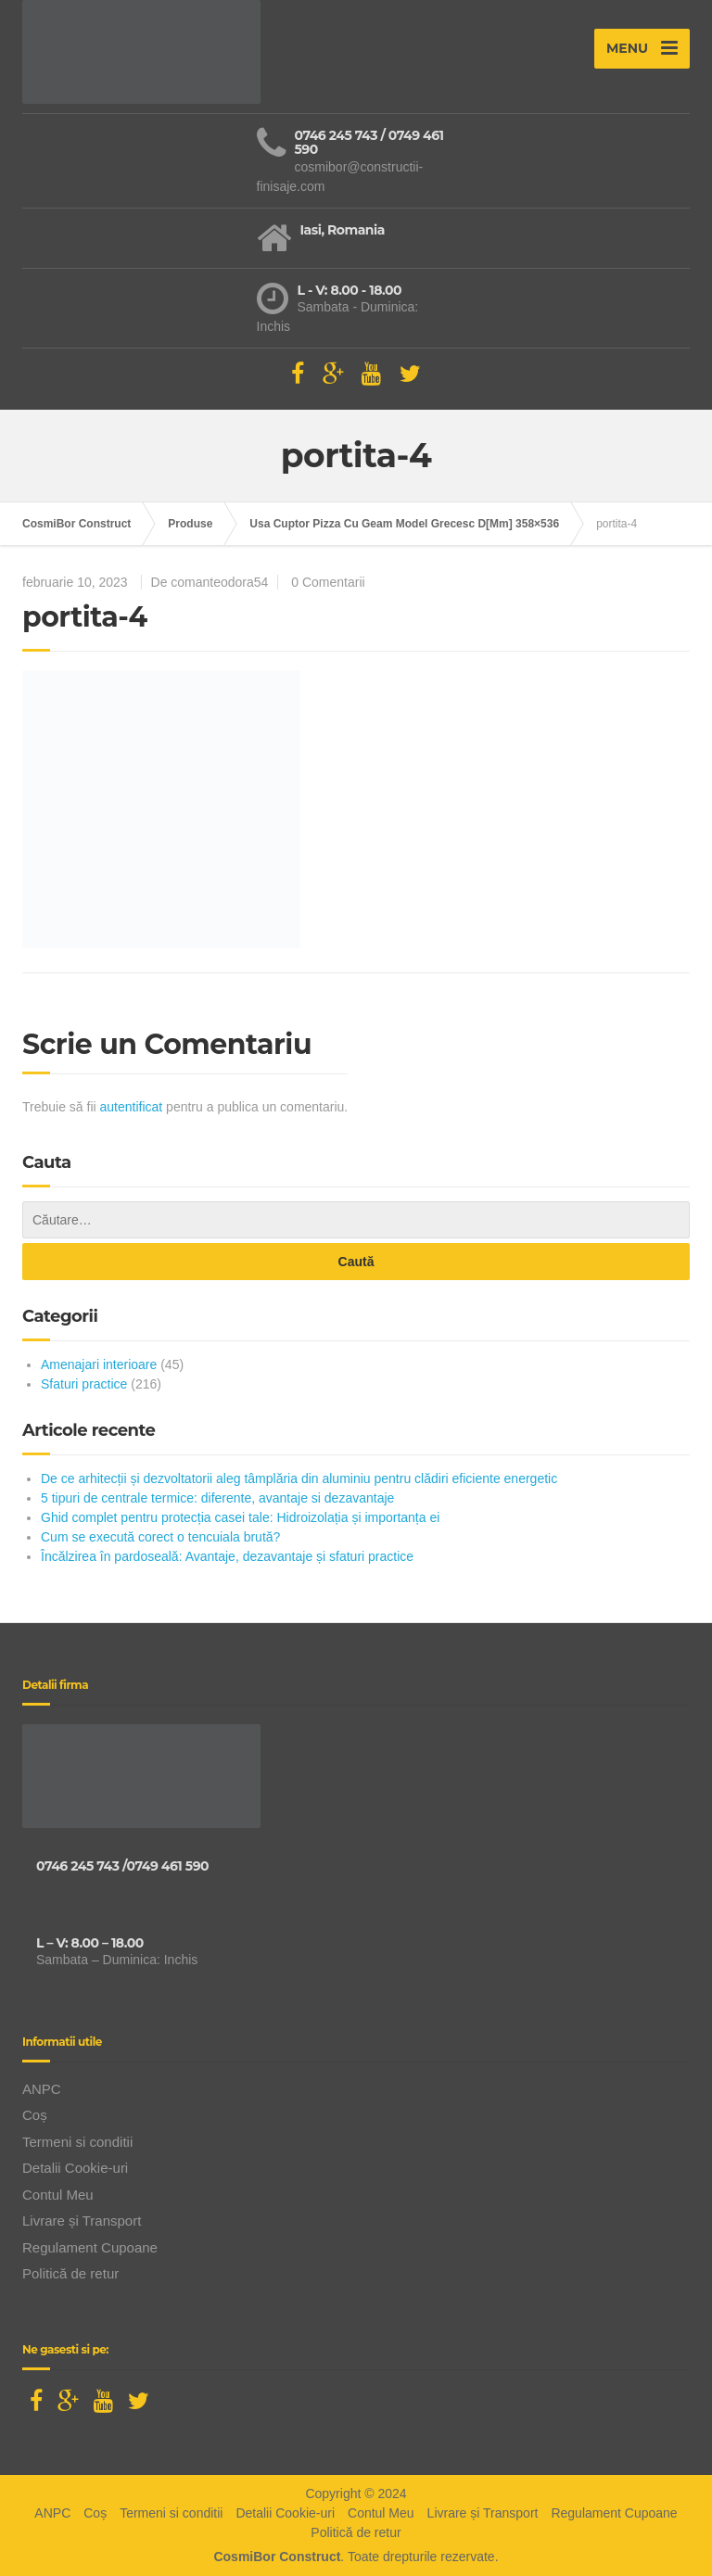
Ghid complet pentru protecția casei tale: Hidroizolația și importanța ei (240, 1517)
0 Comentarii (327, 582)
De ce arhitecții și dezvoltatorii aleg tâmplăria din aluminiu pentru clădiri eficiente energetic (299, 1478)
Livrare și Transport (81, 2220)
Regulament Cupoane (90, 2247)
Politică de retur (70, 2273)
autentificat (131, 1106)
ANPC (41, 2089)
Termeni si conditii (77, 2142)
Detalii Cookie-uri (75, 2168)
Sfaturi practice (84, 1384)
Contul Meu (58, 2194)
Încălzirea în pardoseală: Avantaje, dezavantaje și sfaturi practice (227, 1556)
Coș (34, 2115)
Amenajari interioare (99, 1364)
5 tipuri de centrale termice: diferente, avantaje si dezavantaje (217, 1498)
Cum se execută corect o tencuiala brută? (160, 1536)
